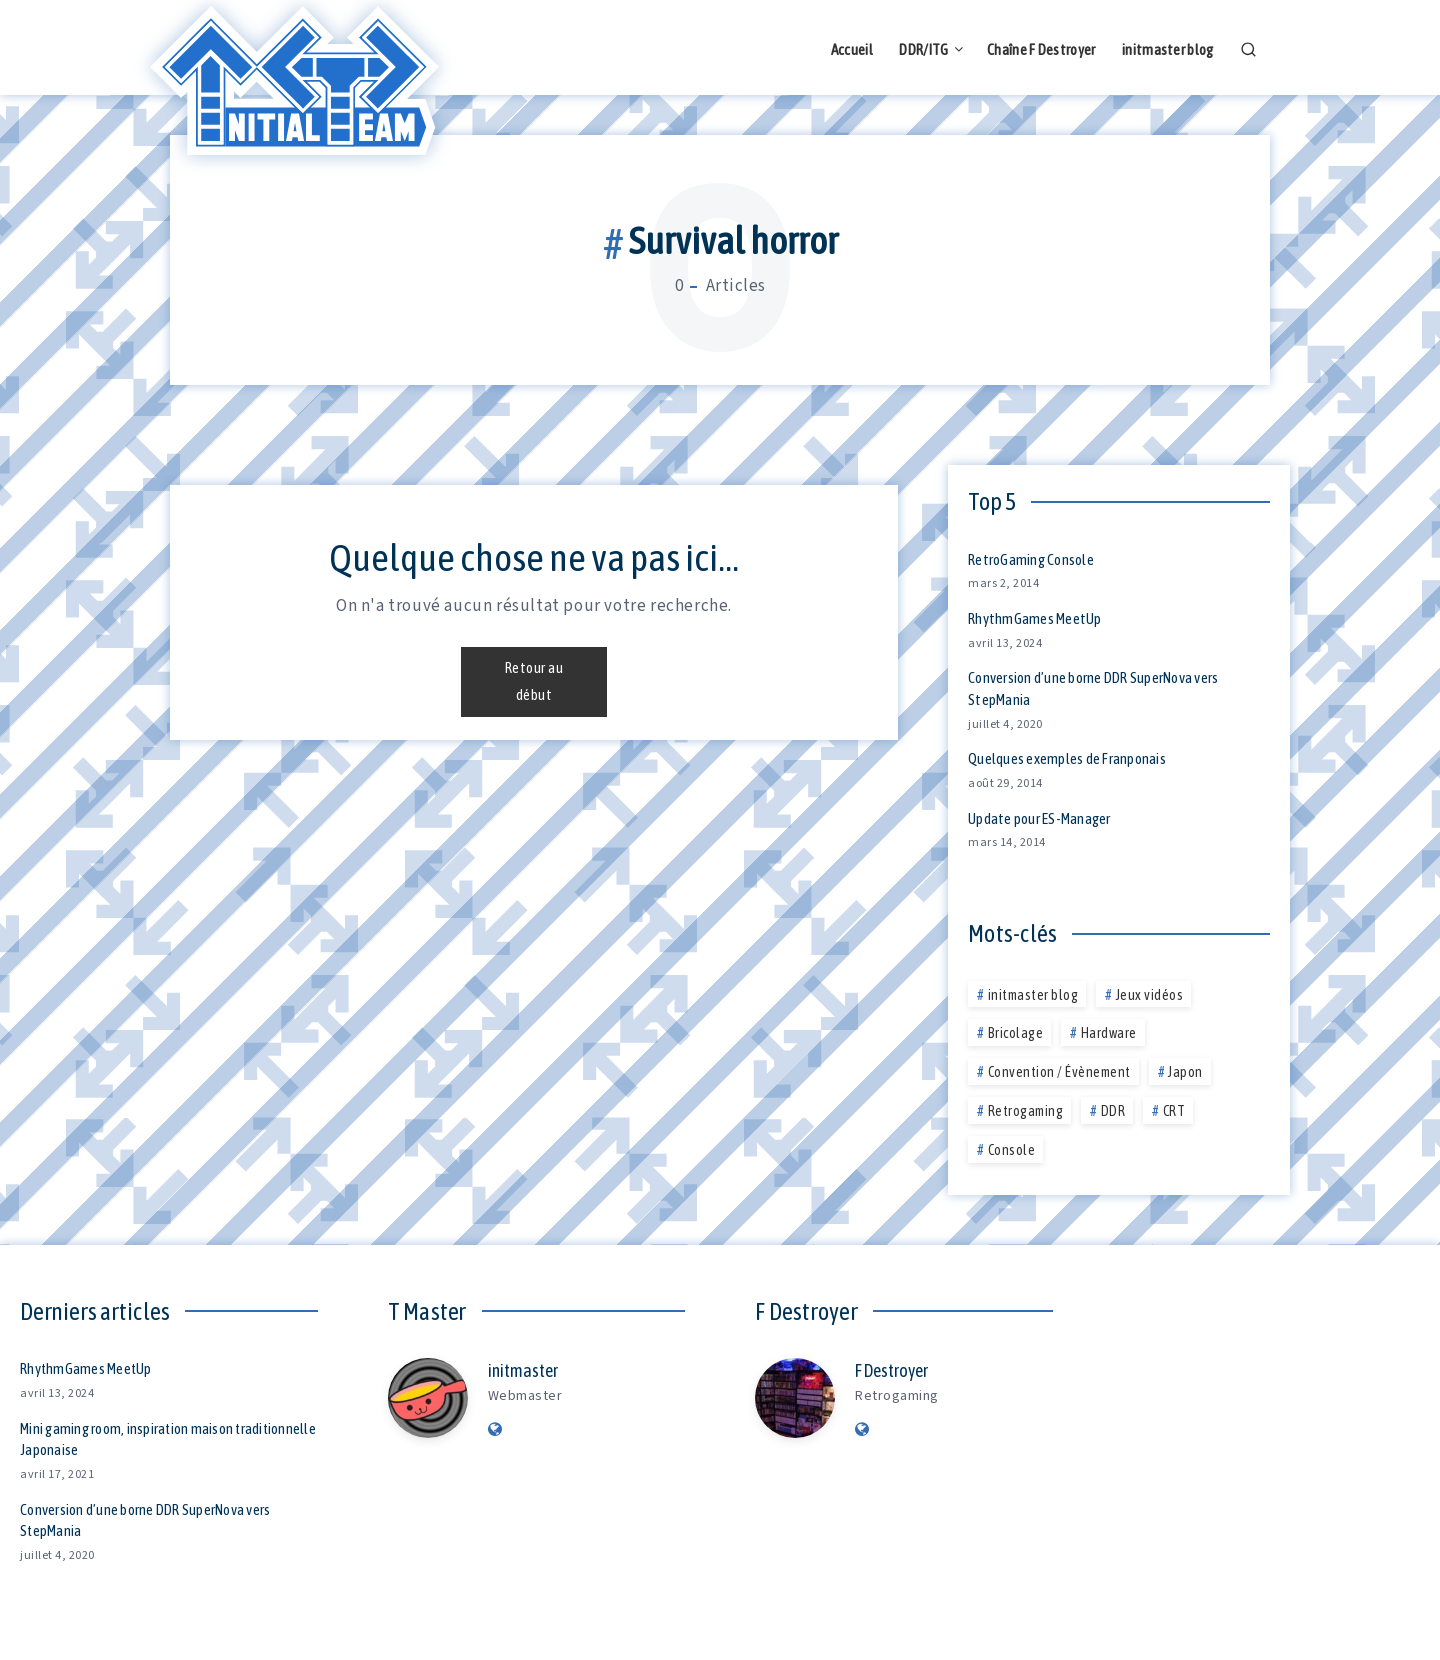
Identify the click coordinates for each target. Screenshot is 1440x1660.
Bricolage (1016, 1033)
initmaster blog (1168, 49)
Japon (1185, 1072)
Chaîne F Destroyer (1041, 49)
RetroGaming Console (1031, 559)
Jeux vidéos (1150, 995)
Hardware (1109, 1033)
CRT (1174, 1111)
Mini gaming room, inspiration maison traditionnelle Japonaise (127, 1439)
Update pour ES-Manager (1039, 818)
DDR (1113, 1111)
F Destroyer (892, 1370)
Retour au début (534, 668)
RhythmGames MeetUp (1035, 618)
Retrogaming (1026, 1111)
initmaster (523, 1370)
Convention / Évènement (1059, 1072)
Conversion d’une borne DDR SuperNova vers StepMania (145, 1520)
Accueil (852, 49)
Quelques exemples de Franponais (1067, 758)
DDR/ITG (923, 49)
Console (1012, 1150)
